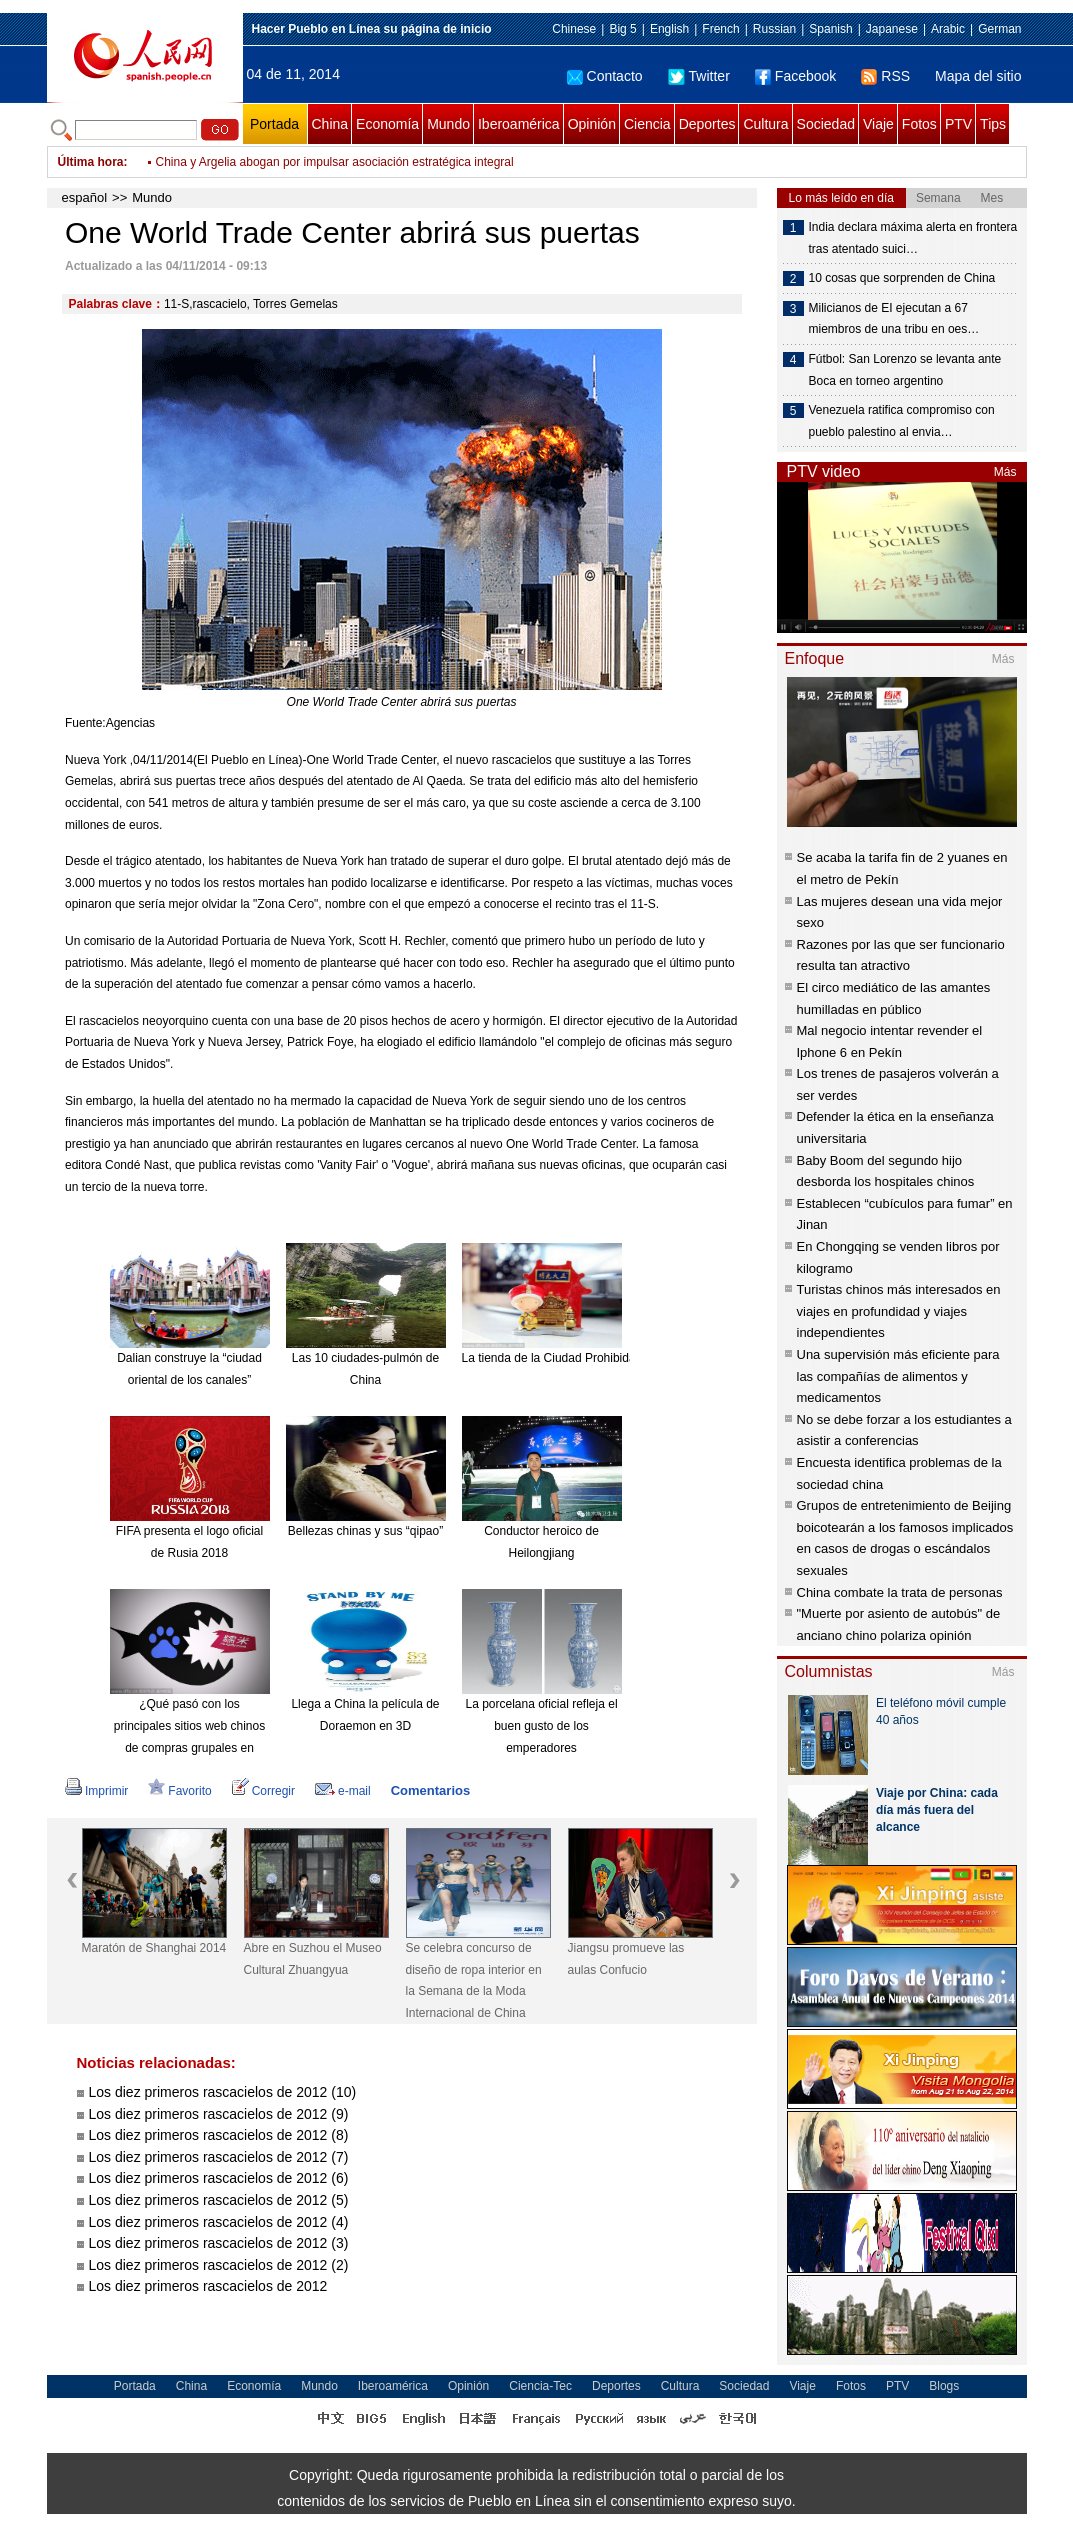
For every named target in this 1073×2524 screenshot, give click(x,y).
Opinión (592, 124)
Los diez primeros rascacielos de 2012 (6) (219, 2178)
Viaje (878, 124)
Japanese (892, 29)
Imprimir (96, 1791)
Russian (774, 29)
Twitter (699, 76)
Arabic (948, 29)
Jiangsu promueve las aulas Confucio (626, 1959)
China (330, 124)
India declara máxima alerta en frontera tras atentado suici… (913, 238)
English (669, 29)
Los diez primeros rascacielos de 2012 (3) (219, 2243)
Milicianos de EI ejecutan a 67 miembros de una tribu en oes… (894, 319)
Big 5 (622, 29)
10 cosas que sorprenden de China (902, 278)
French (720, 29)
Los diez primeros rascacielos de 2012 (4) (219, 2222)
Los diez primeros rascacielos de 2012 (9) (219, 2114)
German (999, 29)
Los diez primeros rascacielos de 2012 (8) (219, 2135)
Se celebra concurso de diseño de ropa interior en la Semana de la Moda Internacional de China (474, 1980)
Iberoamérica (519, 124)
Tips (993, 124)
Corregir (263, 1791)
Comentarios (430, 1790)
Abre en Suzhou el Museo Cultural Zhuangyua (313, 1959)
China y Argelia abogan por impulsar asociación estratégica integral (335, 162)
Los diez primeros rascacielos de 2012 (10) (223, 2092)
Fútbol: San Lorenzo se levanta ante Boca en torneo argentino (905, 370)
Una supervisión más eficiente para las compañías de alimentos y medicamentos (898, 1376)
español (85, 197)
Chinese (574, 29)
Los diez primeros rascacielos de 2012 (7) (219, 2157)
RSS (885, 76)
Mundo (448, 124)
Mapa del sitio (978, 76)
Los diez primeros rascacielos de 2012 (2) (219, 2265)
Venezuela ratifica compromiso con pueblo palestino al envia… (902, 421)
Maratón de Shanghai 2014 (154, 1948)
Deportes (707, 124)
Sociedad (826, 124)
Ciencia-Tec (540, 2386)
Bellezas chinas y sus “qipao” (365, 1531)
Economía (387, 124)
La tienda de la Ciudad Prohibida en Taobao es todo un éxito (622, 1358)
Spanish (830, 29)
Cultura (765, 124)
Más (1005, 472)
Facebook (795, 76)
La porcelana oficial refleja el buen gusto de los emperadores (541, 1725)
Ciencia (647, 124)
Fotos (919, 124)
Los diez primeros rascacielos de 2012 (208, 2286)
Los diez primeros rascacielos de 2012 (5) (219, 2200)
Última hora (91, 162)
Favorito (179, 1791)
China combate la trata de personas (900, 1592)
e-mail (343, 1791)
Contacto (605, 76)
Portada (274, 124)
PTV (958, 124)
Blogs (944, 2386)
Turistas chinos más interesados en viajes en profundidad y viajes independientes (899, 1311)
